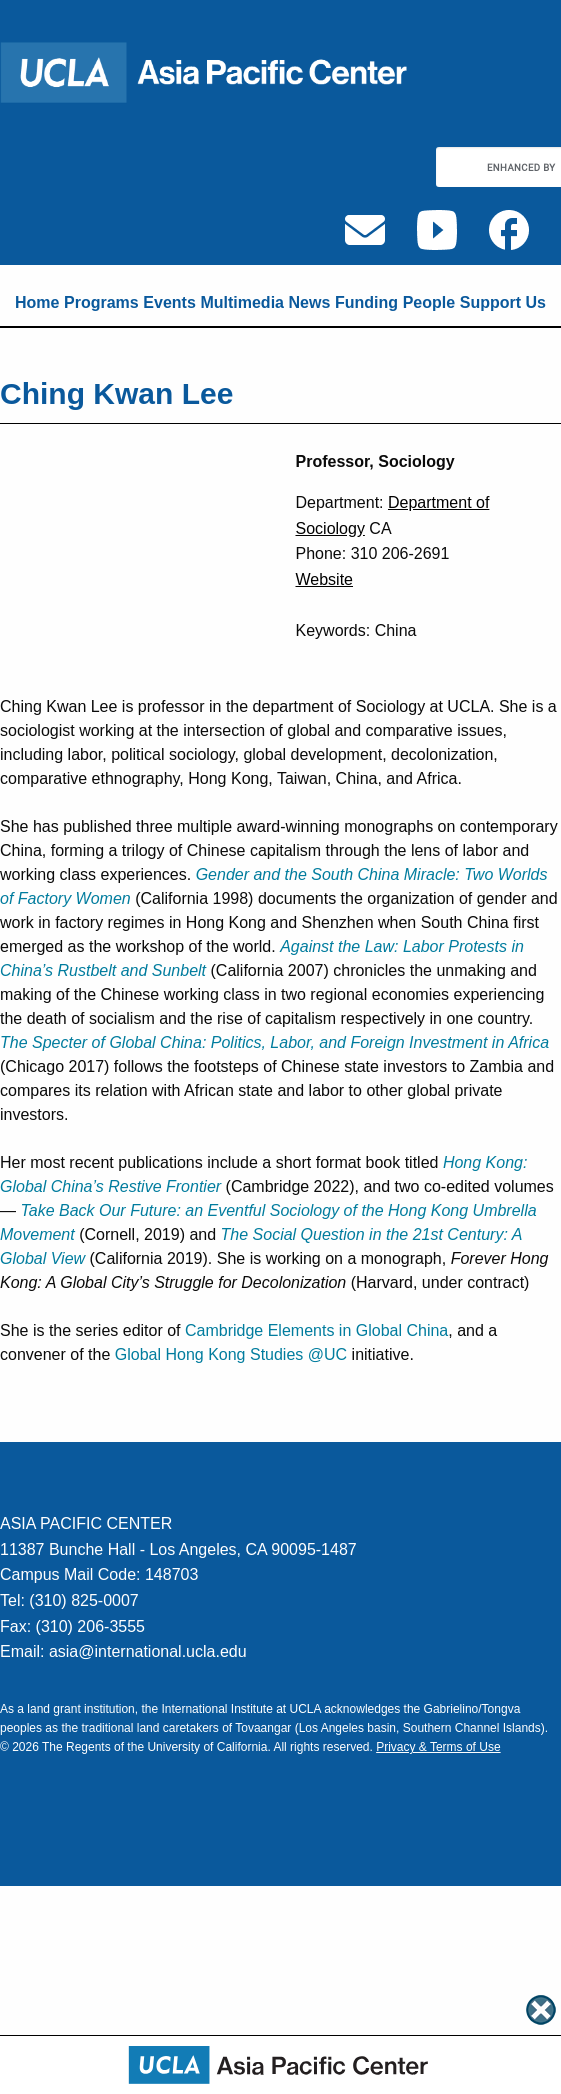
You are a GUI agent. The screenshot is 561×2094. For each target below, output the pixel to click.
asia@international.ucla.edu (148, 1651)
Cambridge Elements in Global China (316, 1330)
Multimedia (242, 302)
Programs (101, 302)
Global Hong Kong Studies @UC (231, 1354)
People (429, 302)
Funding (366, 302)
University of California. (208, 1747)
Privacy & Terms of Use (438, 1747)
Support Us (503, 302)
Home (37, 302)
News (310, 302)
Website (325, 579)
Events (169, 302)
